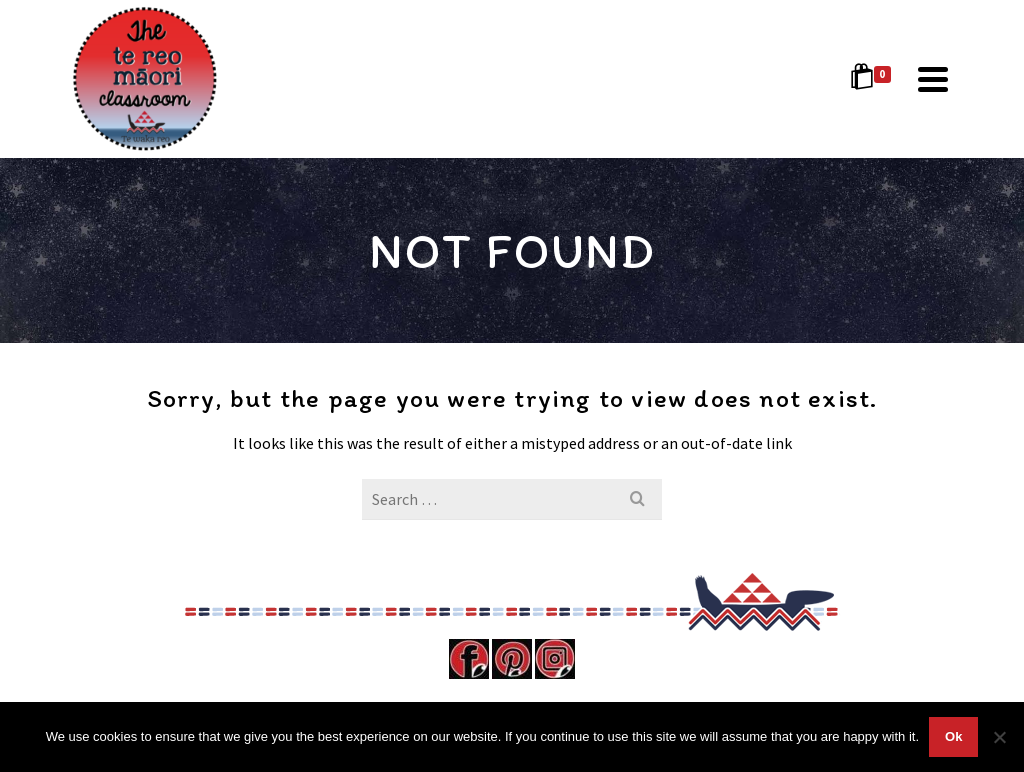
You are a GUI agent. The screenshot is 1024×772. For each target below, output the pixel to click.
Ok (953, 736)
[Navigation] (933, 79)
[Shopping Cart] (874, 79)
